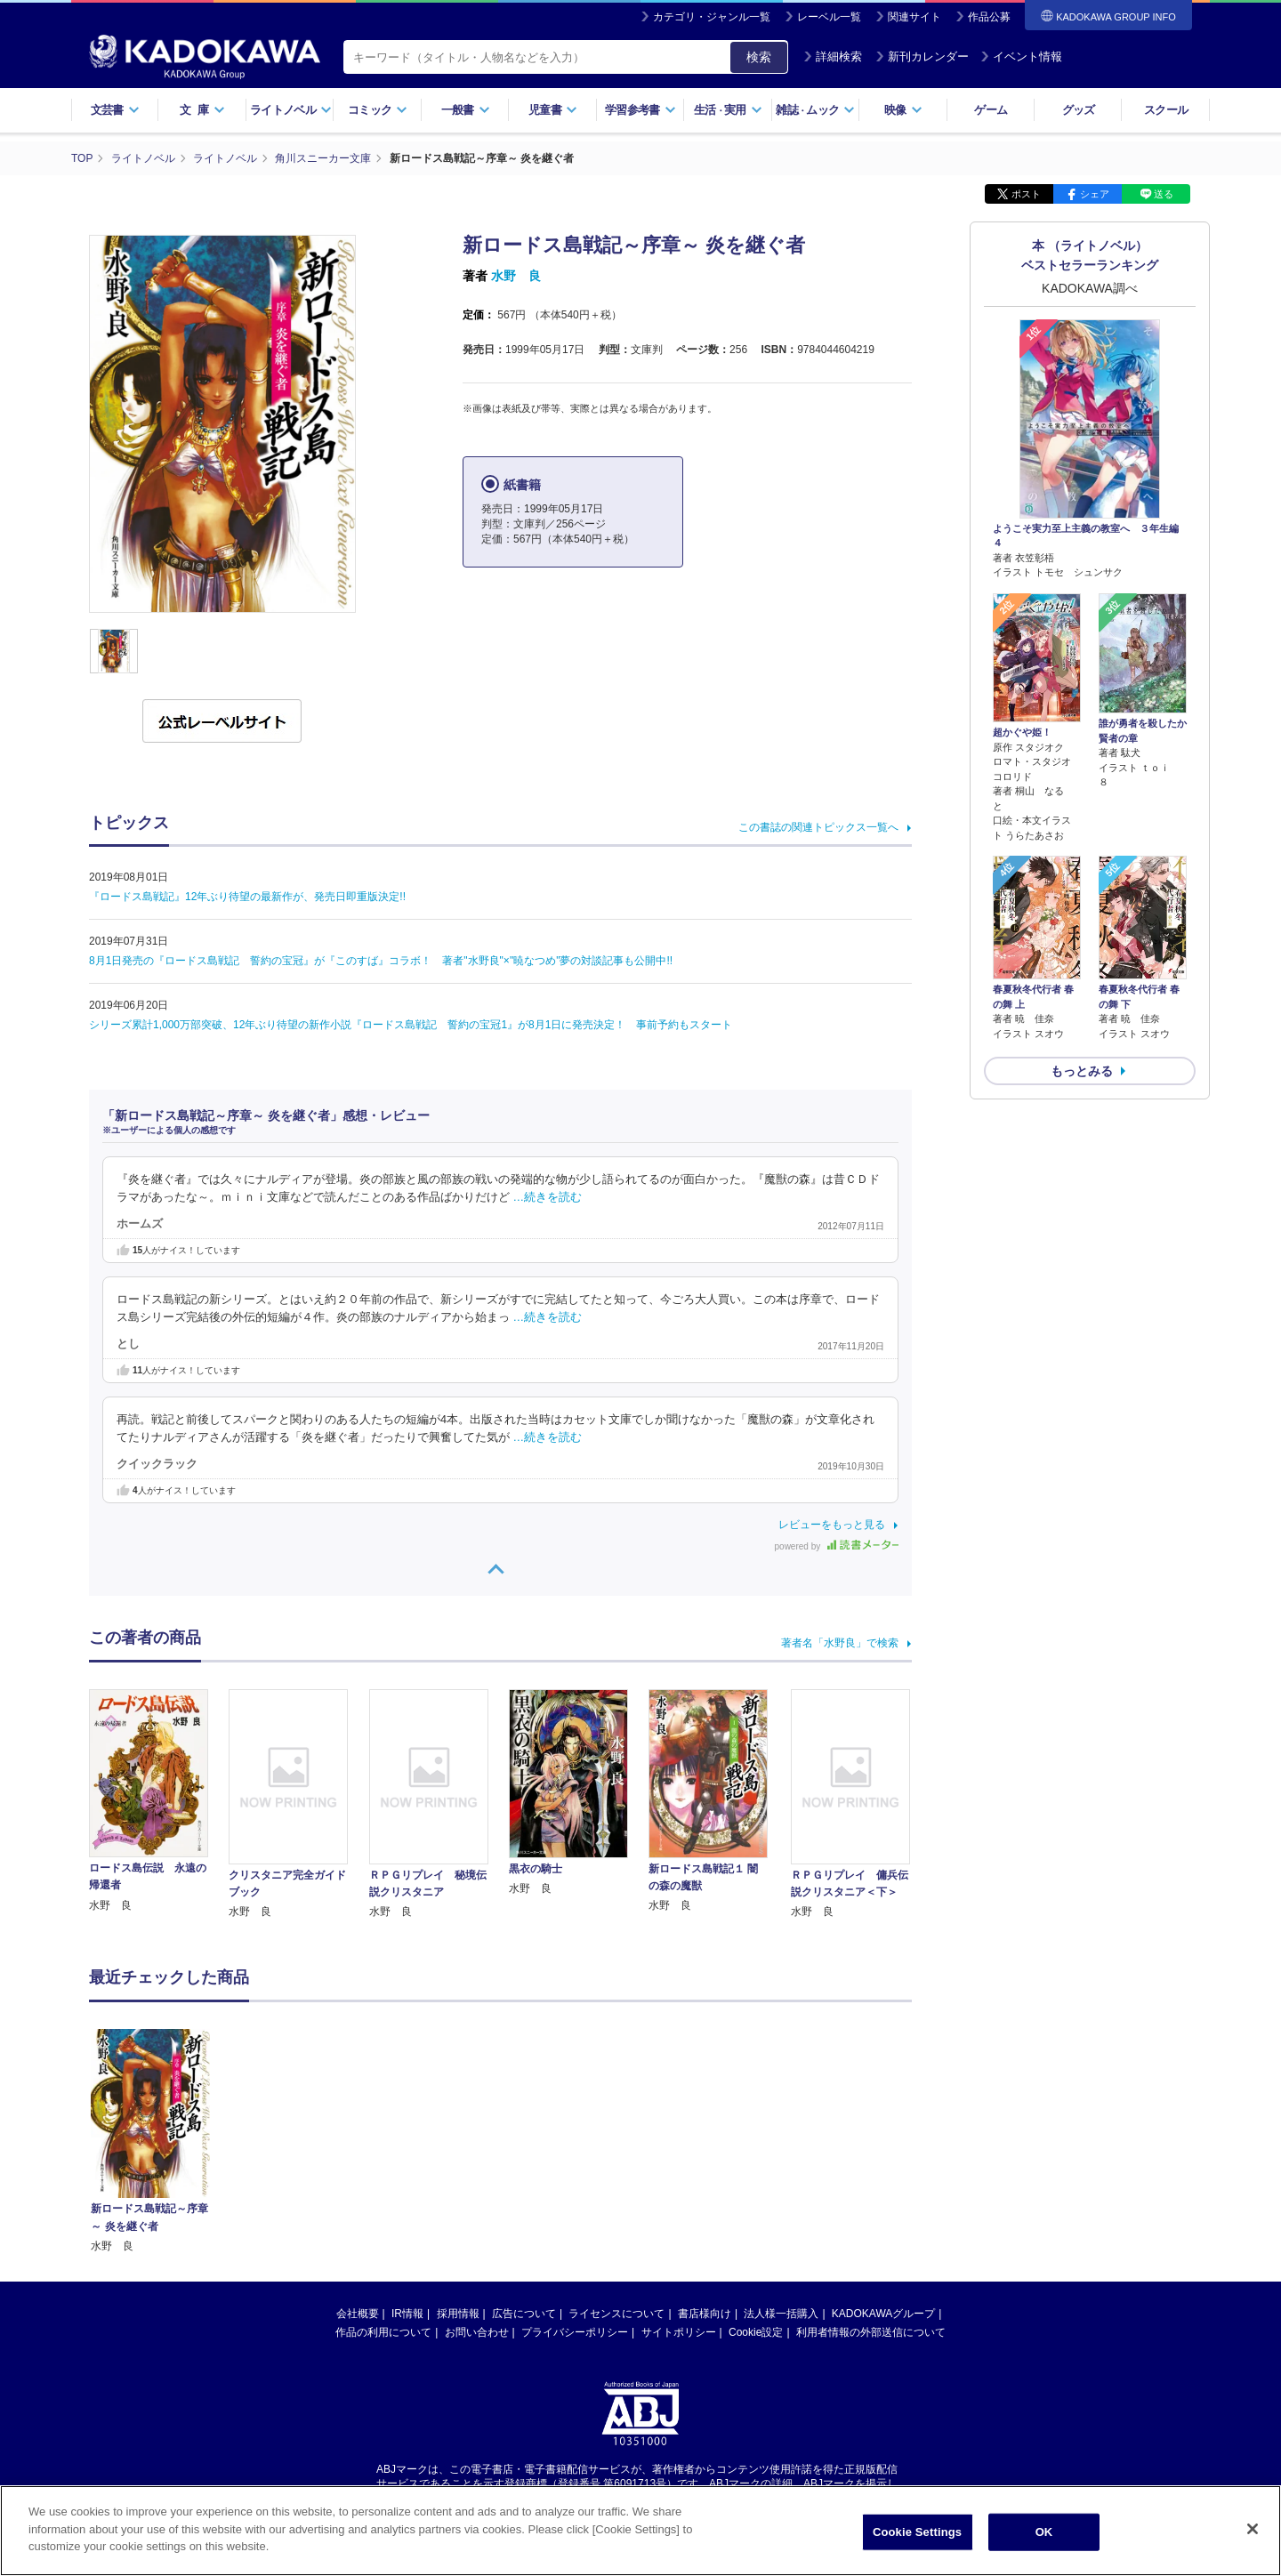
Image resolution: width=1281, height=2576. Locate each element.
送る (1163, 194)
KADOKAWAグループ (883, 2143)
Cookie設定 (756, 2162)
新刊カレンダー (922, 56)
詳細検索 (832, 56)
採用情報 (458, 2143)
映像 (903, 110)
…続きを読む (548, 1197)
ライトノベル (291, 110)
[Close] (1252, 2540)
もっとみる (1082, 1071)
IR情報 (407, 2143)
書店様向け (704, 2143)
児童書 (552, 110)
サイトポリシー (678, 2162)
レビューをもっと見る (831, 1524)
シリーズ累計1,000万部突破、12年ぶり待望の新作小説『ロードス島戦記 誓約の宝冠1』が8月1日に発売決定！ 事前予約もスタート (410, 1024)
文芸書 (115, 110)
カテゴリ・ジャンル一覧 (711, 17)
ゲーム (990, 110)
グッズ (1078, 110)
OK (1044, 2543)
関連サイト (914, 17)
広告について (524, 2143)
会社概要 (357, 2143)
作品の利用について (383, 2162)
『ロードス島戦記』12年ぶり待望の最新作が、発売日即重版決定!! (247, 896)
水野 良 (516, 276)
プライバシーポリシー (574, 2162)
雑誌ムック (815, 110)
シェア (1094, 194)
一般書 (465, 110)
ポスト (1026, 194)
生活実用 (728, 110)
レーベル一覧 (829, 17)
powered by (836, 1546)
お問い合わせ (477, 2162)
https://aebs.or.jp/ (576, 2329)
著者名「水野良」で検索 (839, 1643)
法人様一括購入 (781, 2143)
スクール (1166, 110)
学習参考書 (640, 110)
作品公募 (989, 17)
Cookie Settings (917, 2543)
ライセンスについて (616, 2143)
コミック (377, 110)
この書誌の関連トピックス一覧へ (818, 827)
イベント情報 (1021, 56)
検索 (758, 57)
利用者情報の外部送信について (871, 2162)
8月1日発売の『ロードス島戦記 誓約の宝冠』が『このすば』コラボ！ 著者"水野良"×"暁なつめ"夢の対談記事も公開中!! (381, 960)
